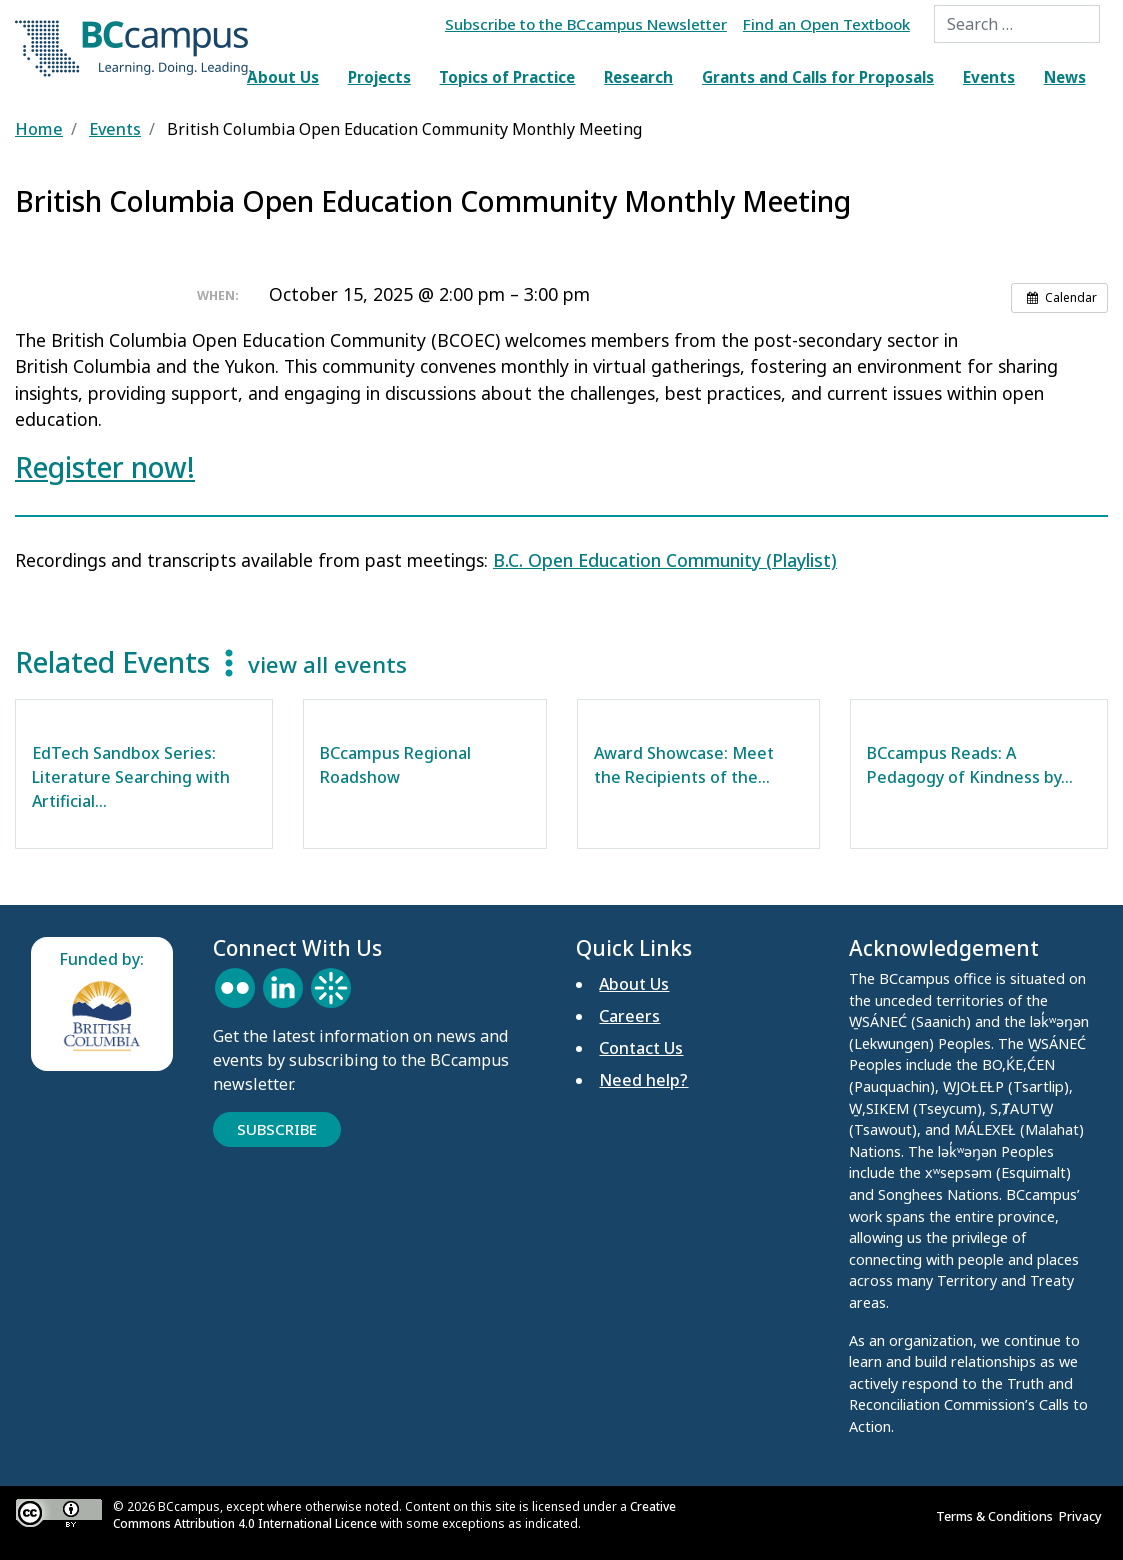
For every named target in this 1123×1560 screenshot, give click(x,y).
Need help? (643, 1080)
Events (989, 77)
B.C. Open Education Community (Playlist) (665, 560)
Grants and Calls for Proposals (818, 77)
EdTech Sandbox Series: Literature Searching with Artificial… (131, 777)
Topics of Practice (507, 77)
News (1065, 77)
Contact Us (641, 1048)
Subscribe (277, 1129)
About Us (283, 77)
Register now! (105, 467)
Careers (629, 1016)
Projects (379, 77)
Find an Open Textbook (826, 24)
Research (638, 77)
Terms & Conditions (997, 1516)
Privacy (1083, 1516)
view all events (327, 664)
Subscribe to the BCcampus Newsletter (586, 24)
